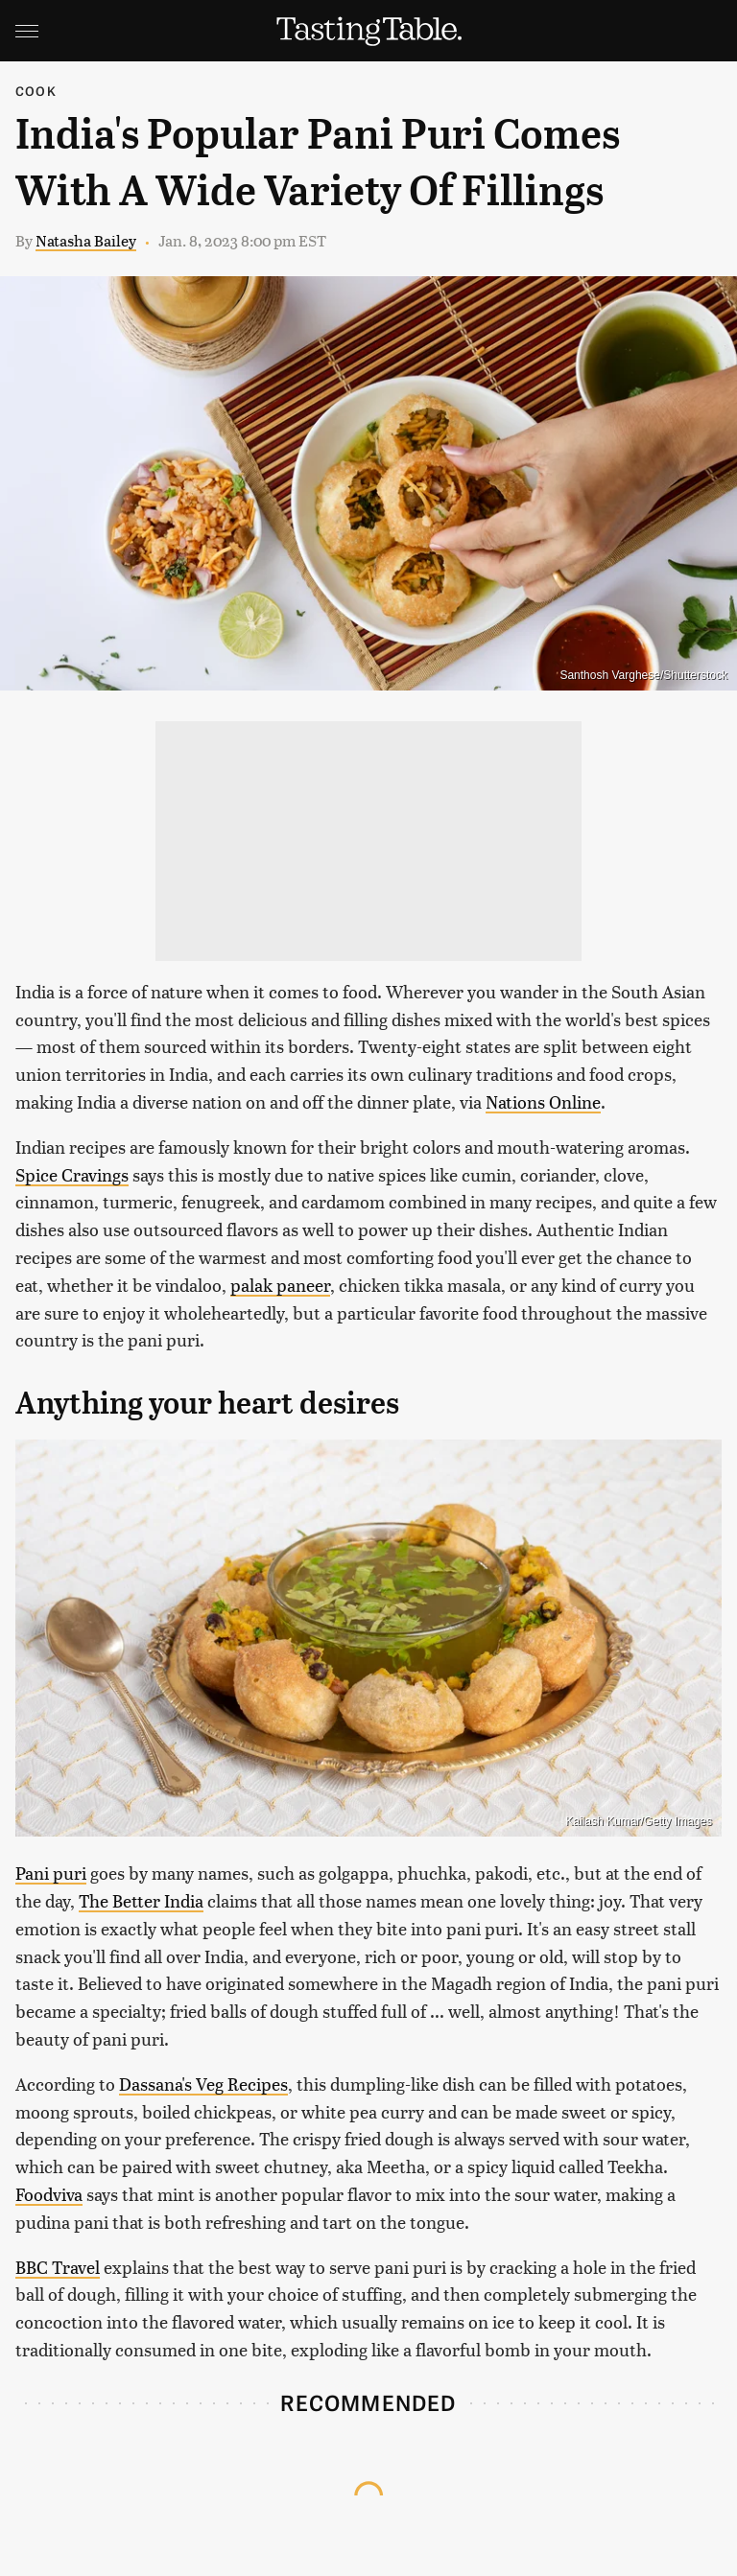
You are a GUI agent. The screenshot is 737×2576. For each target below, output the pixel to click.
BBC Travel (57, 2267)
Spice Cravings (72, 1174)
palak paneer (280, 1285)
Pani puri (50, 1873)
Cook (36, 90)
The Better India (141, 1900)
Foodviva (49, 2194)
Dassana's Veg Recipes (203, 2084)
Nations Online (543, 1101)
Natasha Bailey (86, 240)
